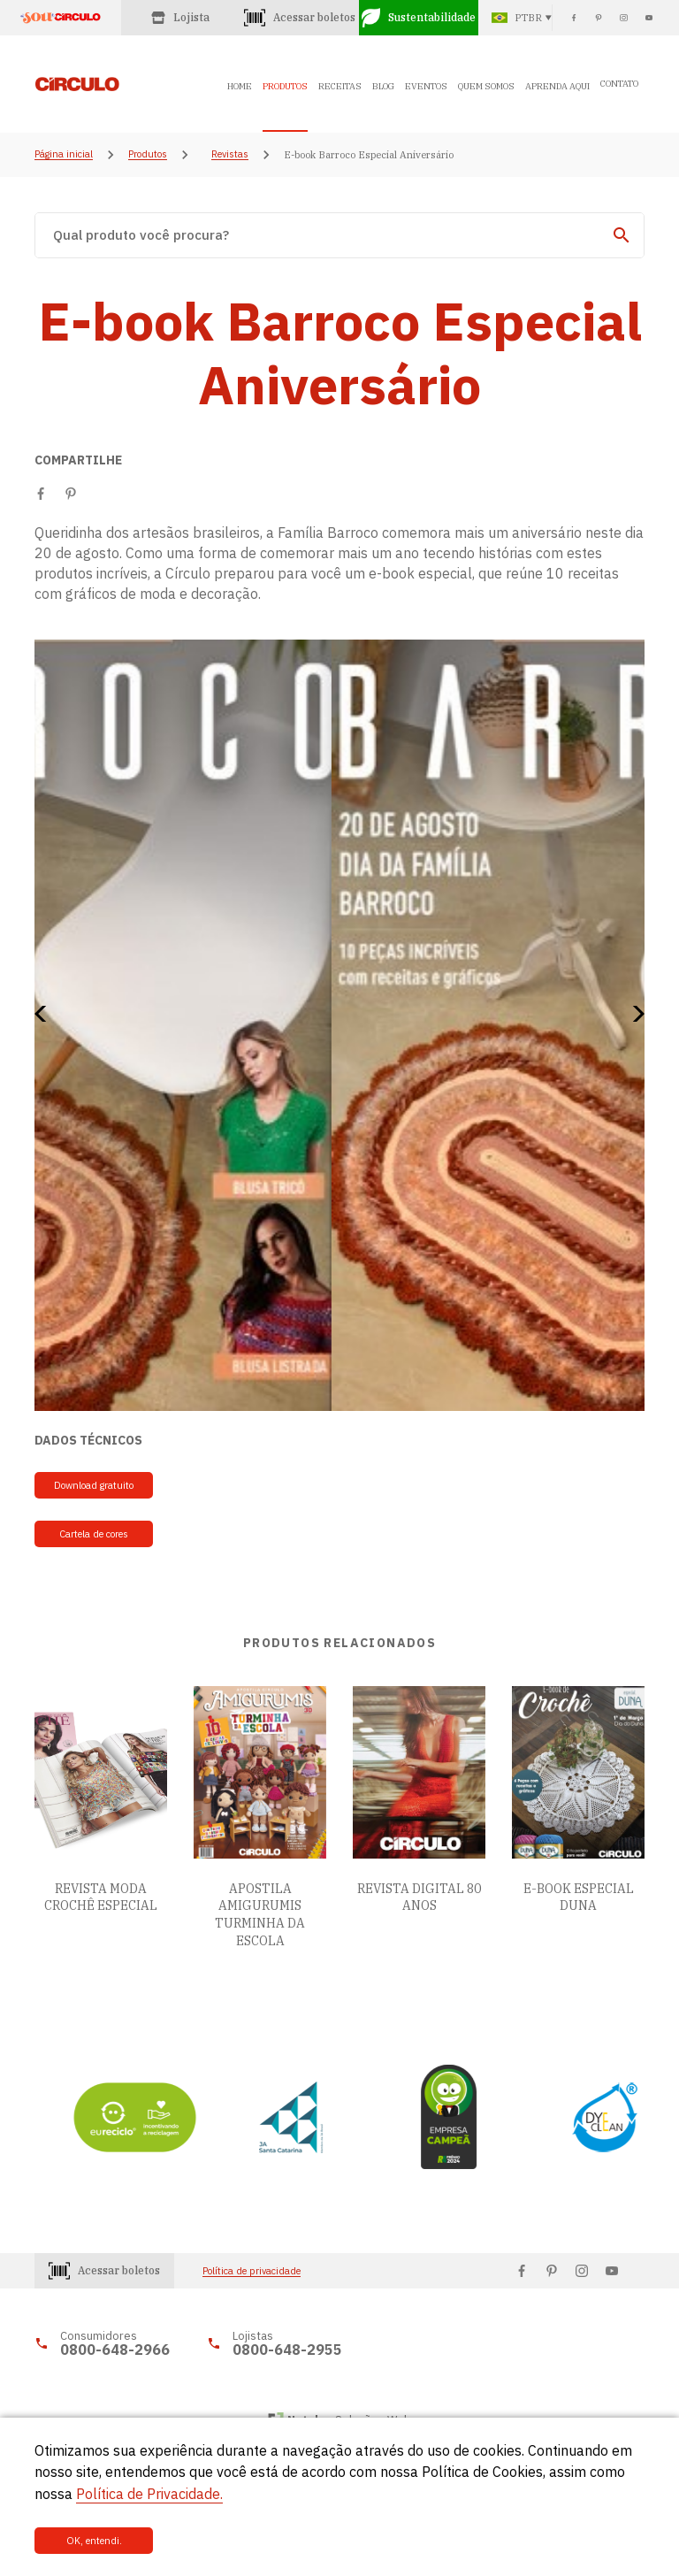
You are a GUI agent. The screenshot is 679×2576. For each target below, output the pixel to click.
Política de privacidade (251, 2271)
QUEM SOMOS (486, 86)
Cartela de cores (93, 1534)
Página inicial (63, 155)
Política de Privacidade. (149, 2494)
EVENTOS (426, 86)
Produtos (147, 155)
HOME (239, 86)
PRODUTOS (285, 86)
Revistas (229, 155)
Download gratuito (94, 1485)
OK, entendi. (94, 2540)
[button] (46, 1014)
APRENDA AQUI (557, 86)
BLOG (383, 86)
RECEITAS (340, 86)
